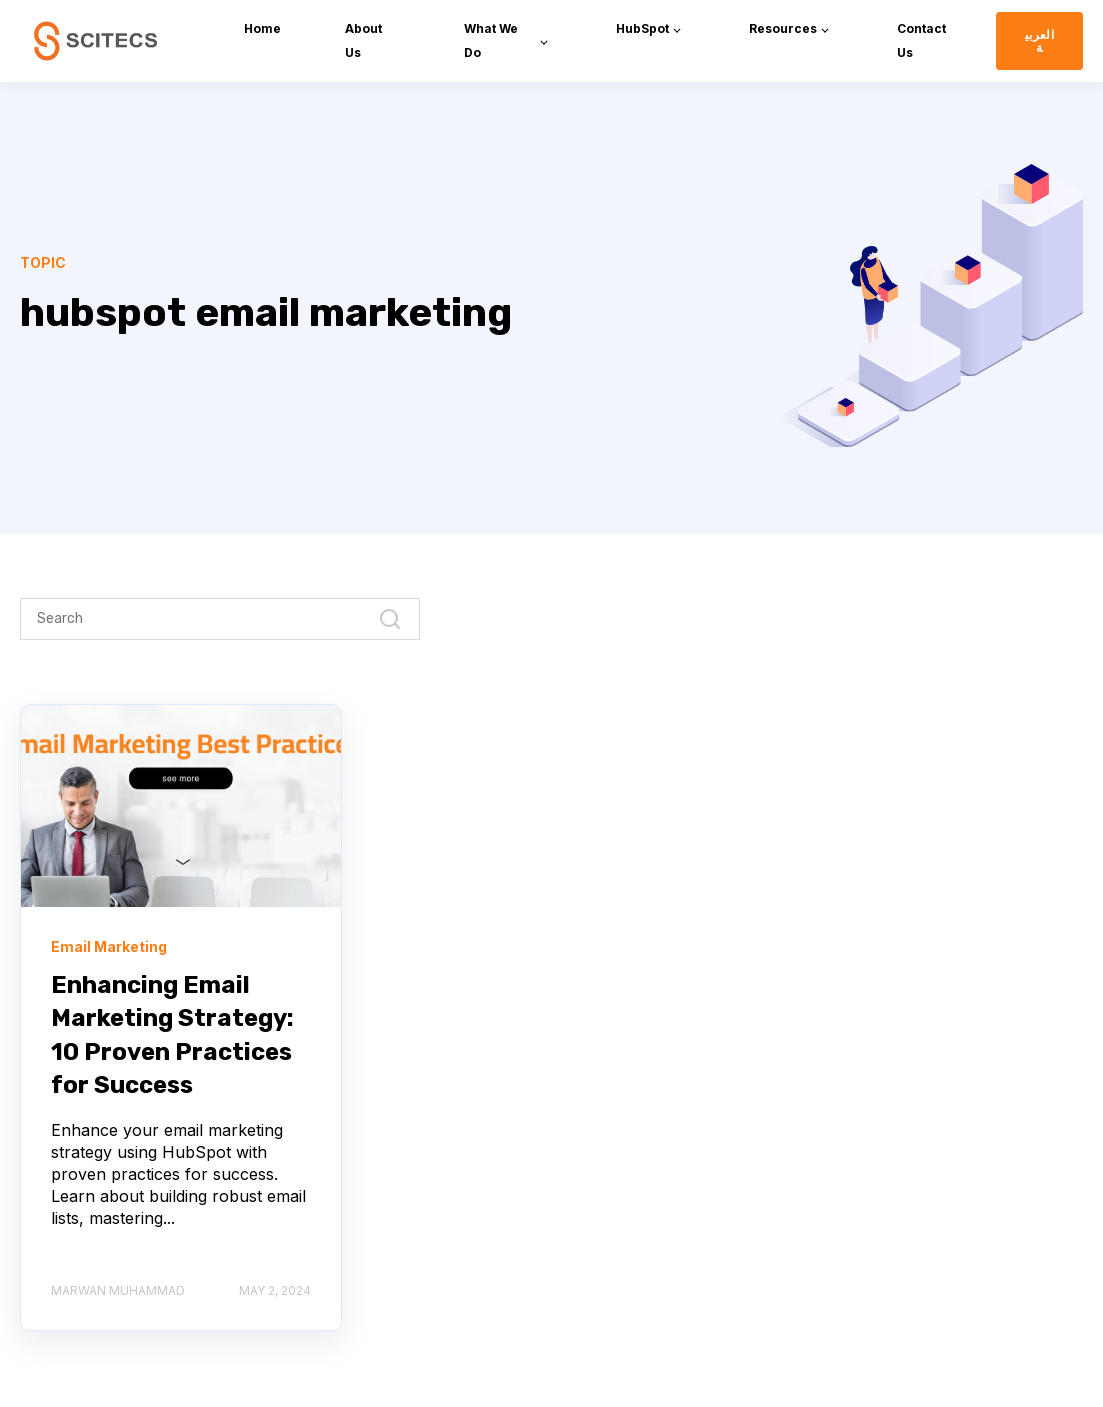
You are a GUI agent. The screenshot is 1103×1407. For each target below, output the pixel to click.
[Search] (220, 619)
